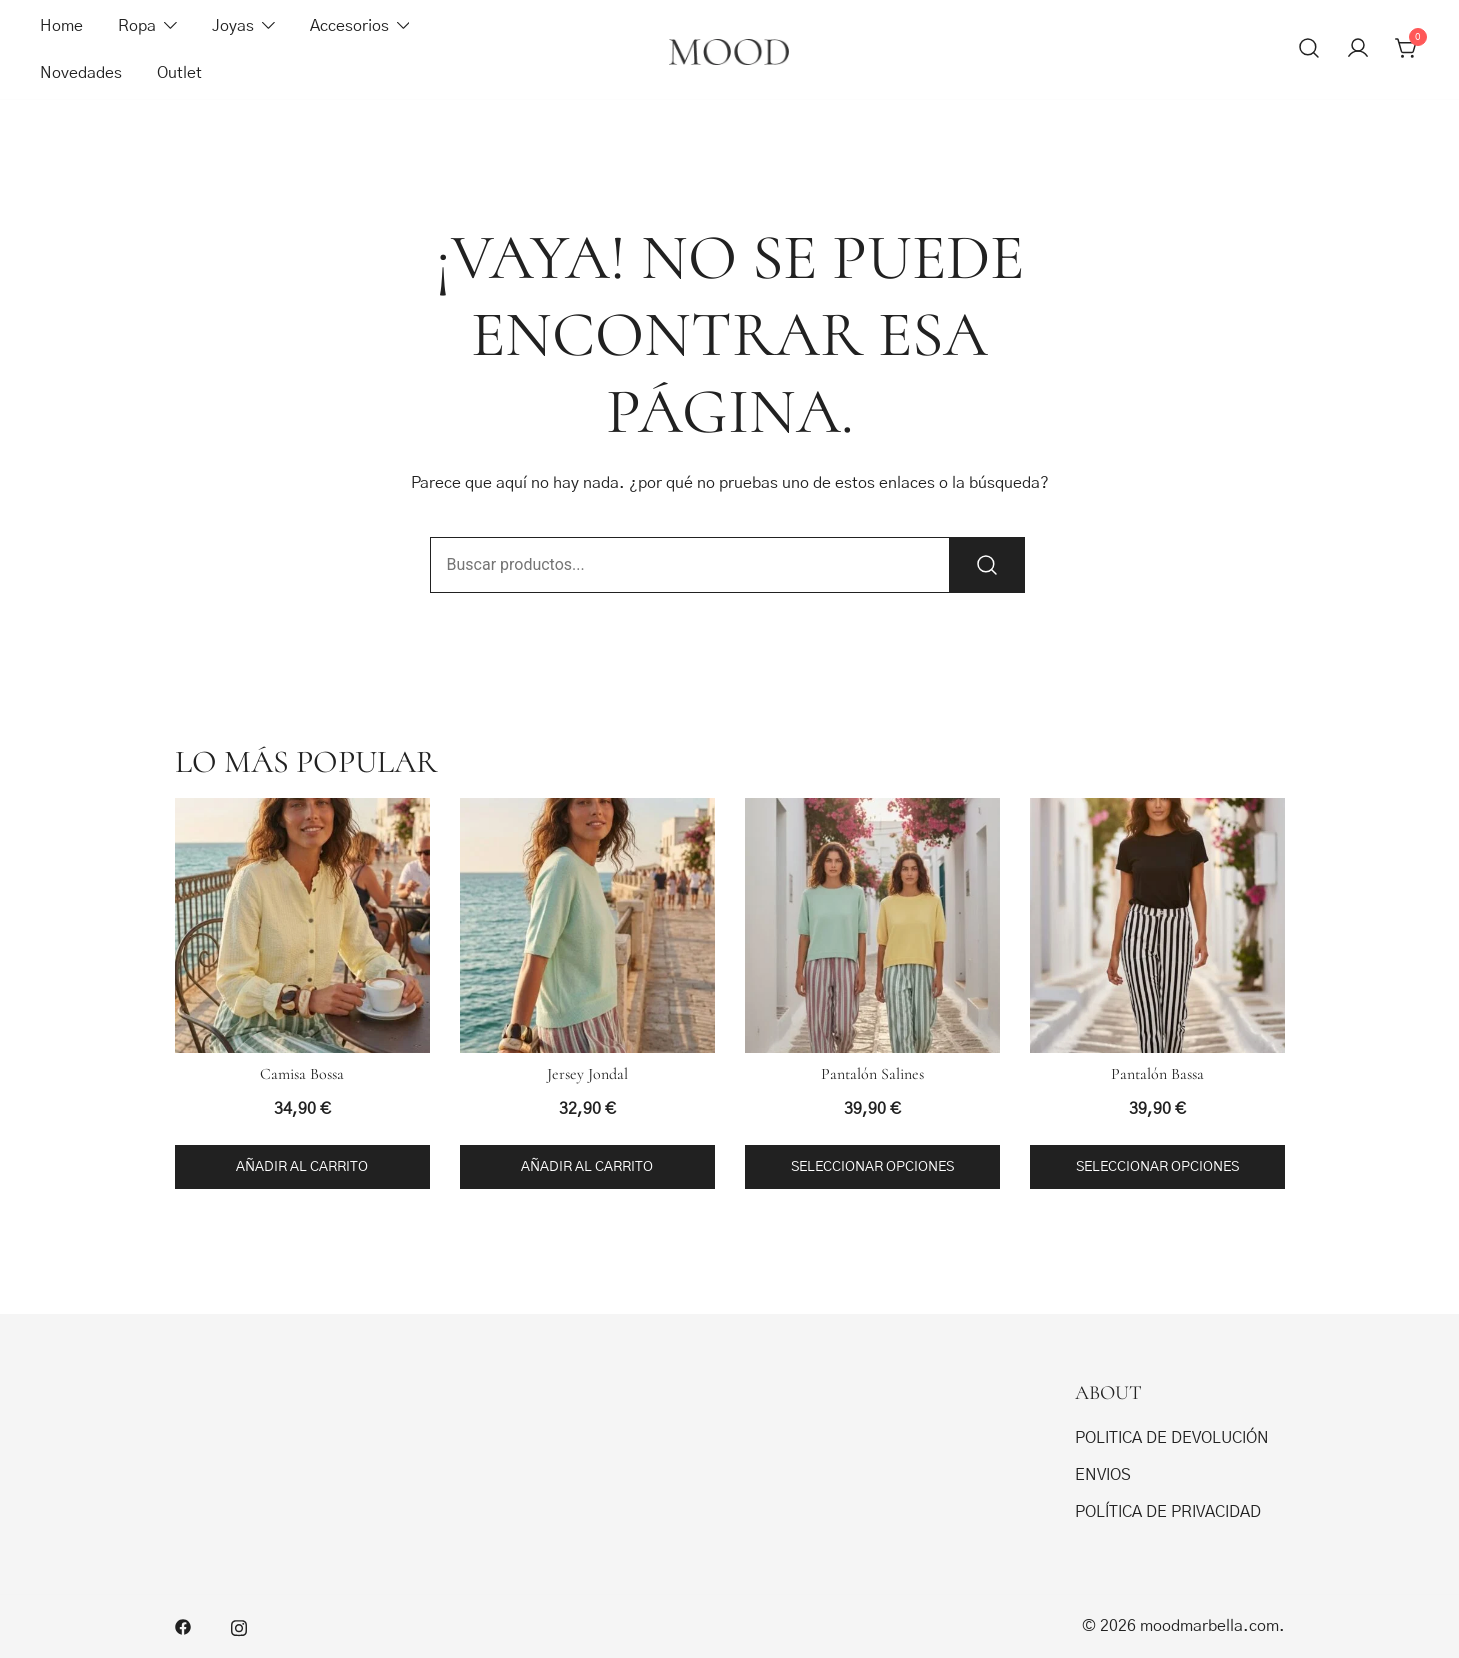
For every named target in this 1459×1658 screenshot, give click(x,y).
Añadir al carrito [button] (302, 1167)
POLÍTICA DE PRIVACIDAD (1168, 1512)
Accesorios (349, 26)
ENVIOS (1103, 1475)
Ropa (137, 26)
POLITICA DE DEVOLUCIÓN (1172, 1438)
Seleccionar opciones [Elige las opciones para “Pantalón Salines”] (872, 1167)
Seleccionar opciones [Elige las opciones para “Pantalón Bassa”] (1157, 1167)
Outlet (179, 73)
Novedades (81, 73)
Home (61, 26)
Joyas (233, 26)
